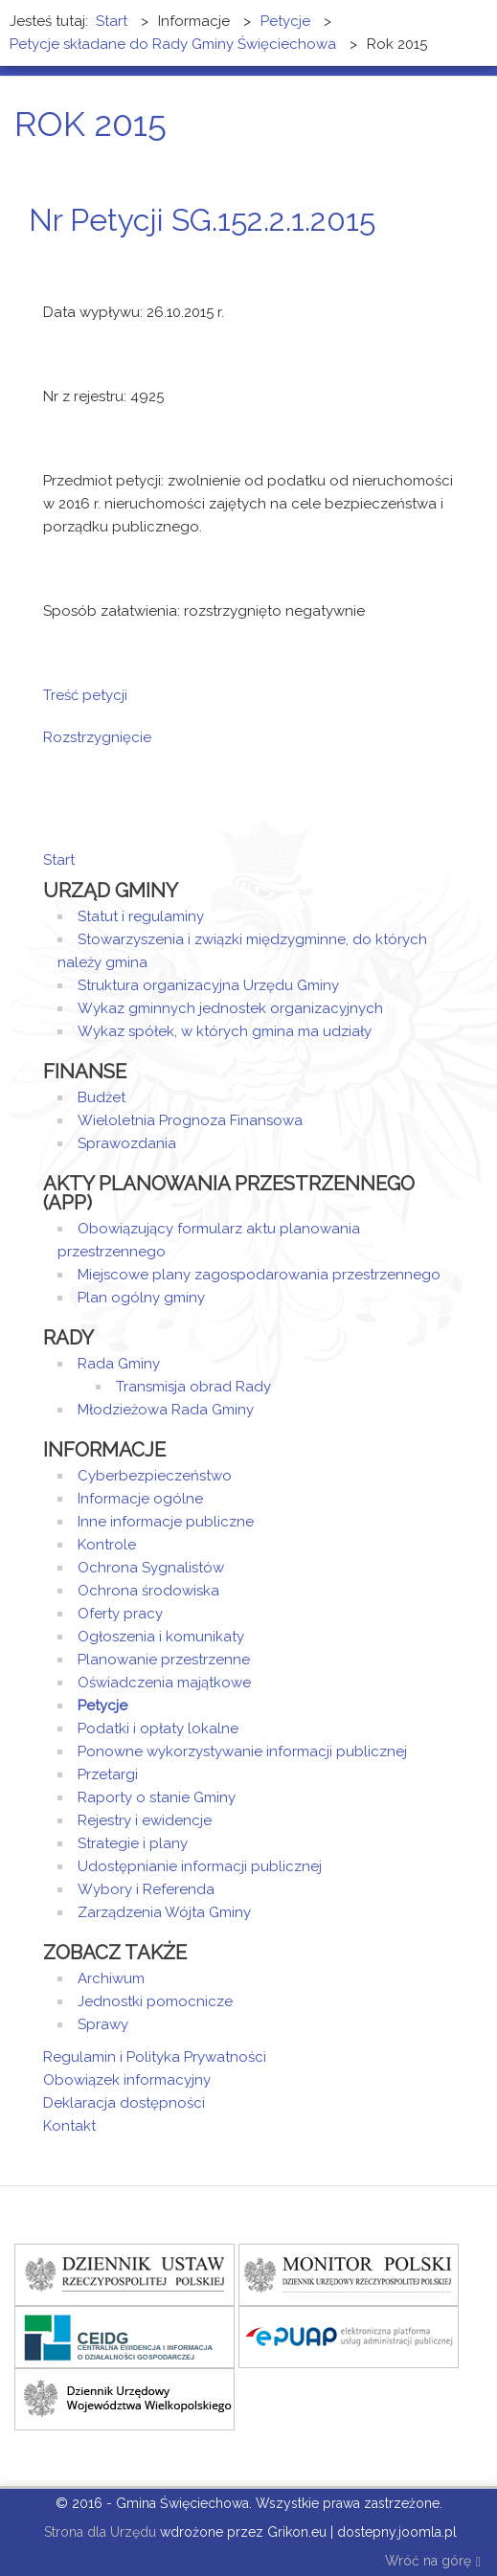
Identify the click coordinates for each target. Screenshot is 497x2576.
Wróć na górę (433, 2562)
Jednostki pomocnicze (155, 2001)
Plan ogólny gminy (141, 1297)
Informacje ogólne (140, 1498)
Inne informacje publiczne (166, 1521)
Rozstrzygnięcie (97, 737)
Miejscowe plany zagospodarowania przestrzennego (259, 1274)
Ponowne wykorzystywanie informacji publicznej (242, 1751)
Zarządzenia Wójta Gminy (164, 1912)
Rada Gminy (119, 1363)
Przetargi (108, 1774)
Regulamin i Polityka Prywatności (154, 2057)
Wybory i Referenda (146, 1889)
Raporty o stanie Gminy (157, 1797)
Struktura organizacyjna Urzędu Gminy (208, 985)
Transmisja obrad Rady (193, 1386)
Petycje (102, 1705)
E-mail (448, 256)
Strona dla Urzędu (98, 2532)
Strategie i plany (133, 1843)
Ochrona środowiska (148, 1590)
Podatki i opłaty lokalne (158, 1728)
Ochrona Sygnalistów (151, 1567)
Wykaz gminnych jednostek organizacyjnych (230, 1008)
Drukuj (425, 256)
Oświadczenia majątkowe (164, 1682)
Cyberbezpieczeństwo (155, 1475)
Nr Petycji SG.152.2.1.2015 (202, 219)
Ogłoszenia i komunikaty (161, 1636)
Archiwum (111, 1978)
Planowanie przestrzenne (164, 1659)
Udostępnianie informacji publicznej (200, 1866)
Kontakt (69, 2126)
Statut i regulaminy (141, 916)
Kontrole (107, 1544)
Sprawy (103, 2024)
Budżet (101, 1097)
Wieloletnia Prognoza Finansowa (190, 1120)
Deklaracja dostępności (124, 2103)
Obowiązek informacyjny (127, 2080)
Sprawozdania (127, 1143)
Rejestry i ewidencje (145, 1820)
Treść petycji (85, 695)
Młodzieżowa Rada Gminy (166, 1409)
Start (59, 860)
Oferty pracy (120, 1613)
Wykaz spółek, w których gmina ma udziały (225, 1031)
